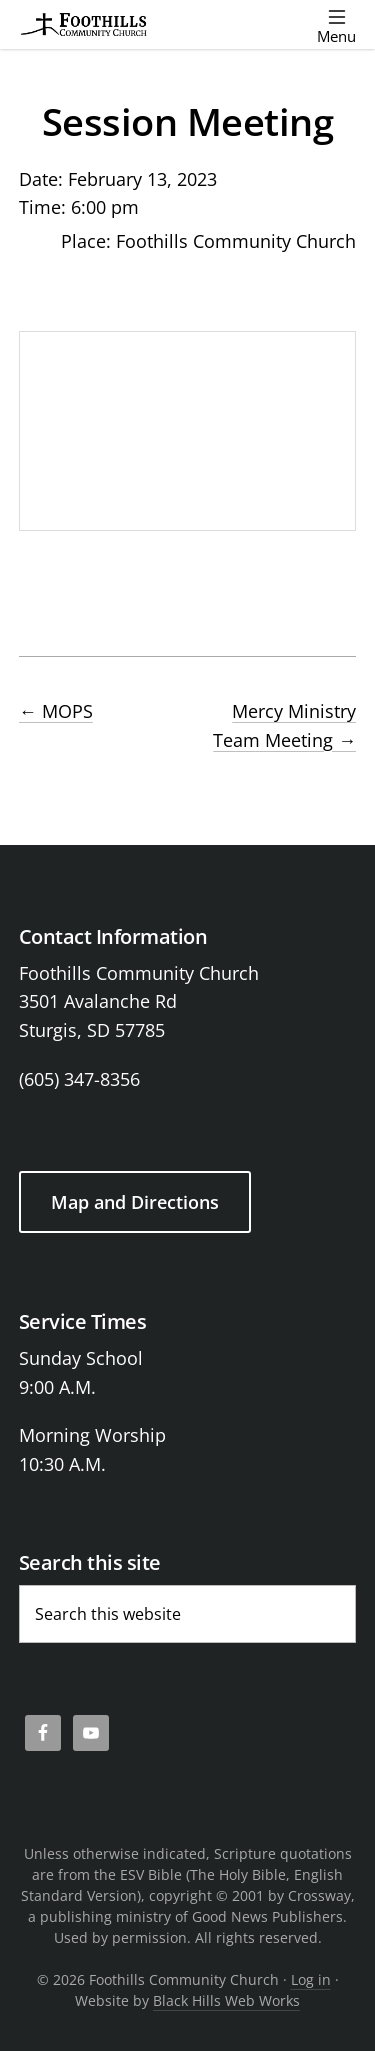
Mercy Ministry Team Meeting (284, 725)
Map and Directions (135, 1202)
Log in (311, 1979)
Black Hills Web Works (226, 2000)
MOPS (56, 711)
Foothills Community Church (236, 241)
